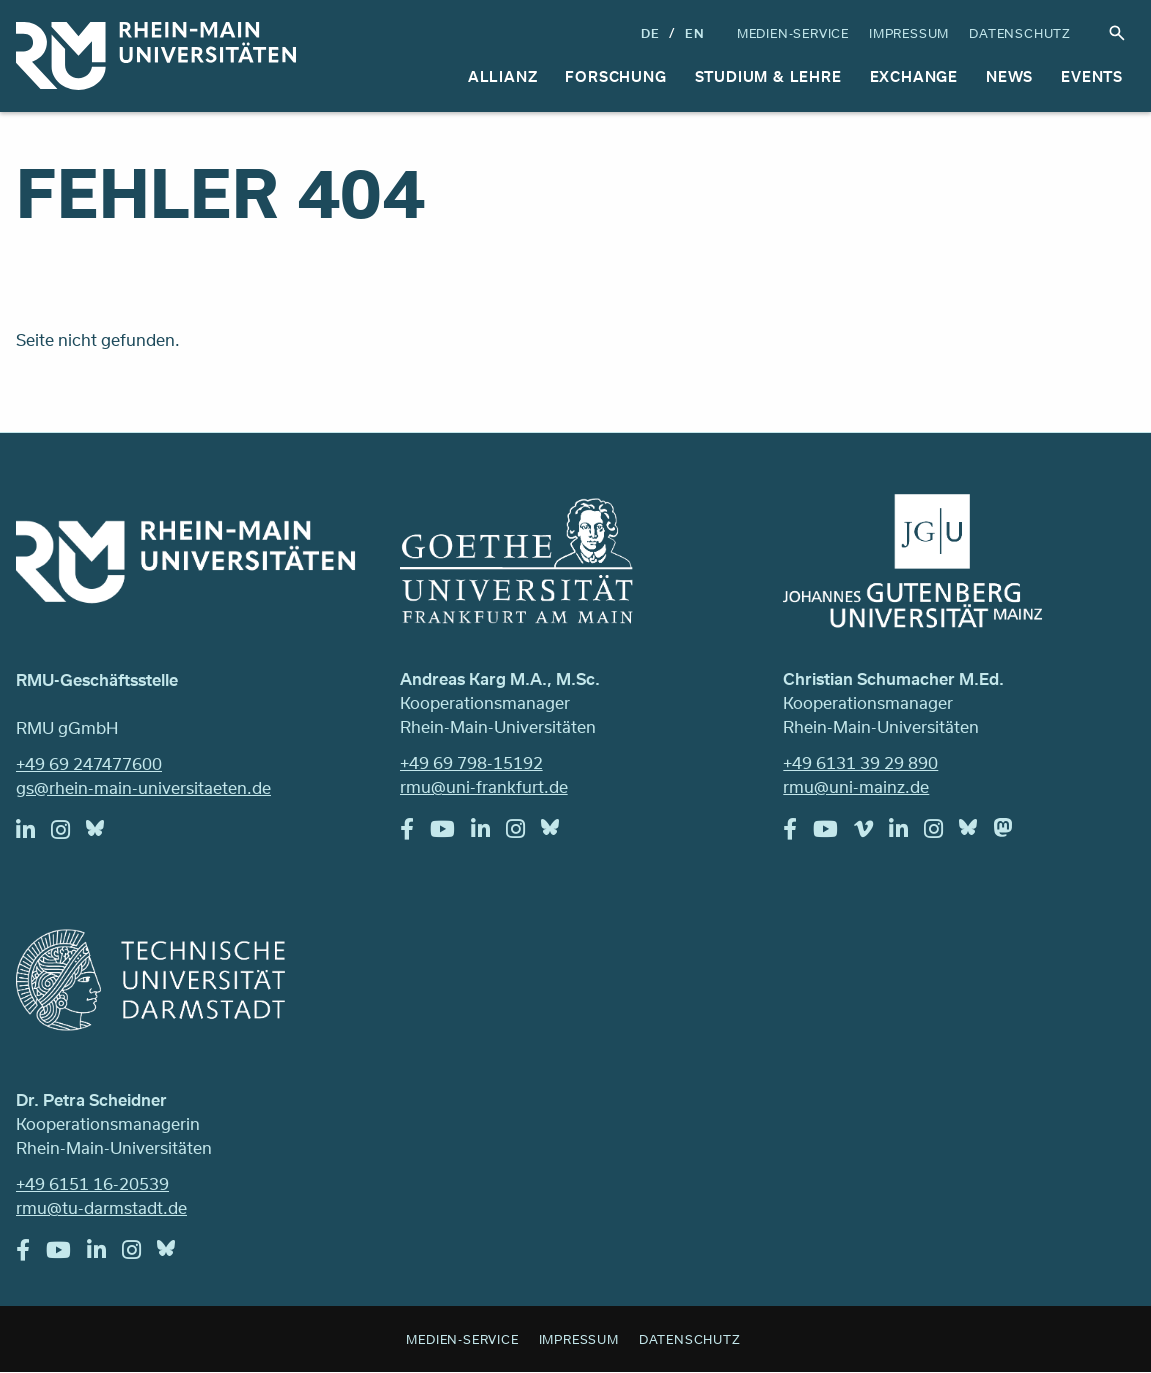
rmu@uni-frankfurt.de (484, 786)
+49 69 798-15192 (471, 762)
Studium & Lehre (768, 76)
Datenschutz (1020, 33)
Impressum (909, 33)
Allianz (503, 76)
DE (650, 33)
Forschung (615, 76)
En (695, 33)
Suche (1117, 33)
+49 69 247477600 (89, 763)
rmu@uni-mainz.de (856, 786)
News (1009, 76)
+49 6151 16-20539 (92, 1183)
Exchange (914, 76)
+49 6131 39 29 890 (860, 762)
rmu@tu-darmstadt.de (101, 1207)
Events (1092, 76)
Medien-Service (793, 33)
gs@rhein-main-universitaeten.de (143, 787)
